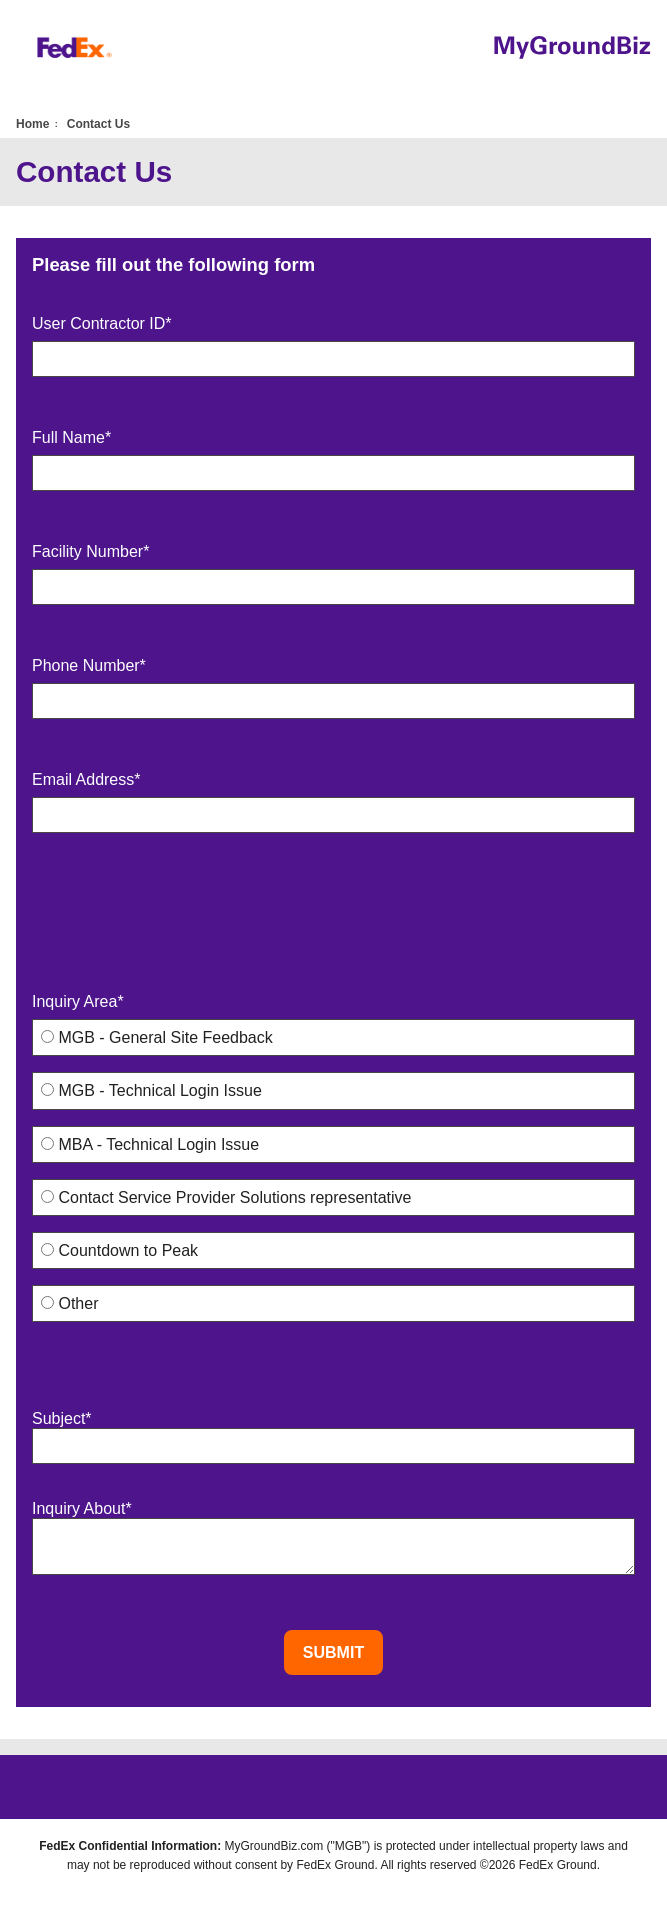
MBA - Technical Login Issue (150, 1144)
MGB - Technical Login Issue (151, 1090)
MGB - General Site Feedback (157, 1037)
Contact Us (98, 124)
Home (32, 124)
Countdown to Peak (119, 1250)
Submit (333, 1652)
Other (69, 1303)
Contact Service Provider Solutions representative (226, 1197)
